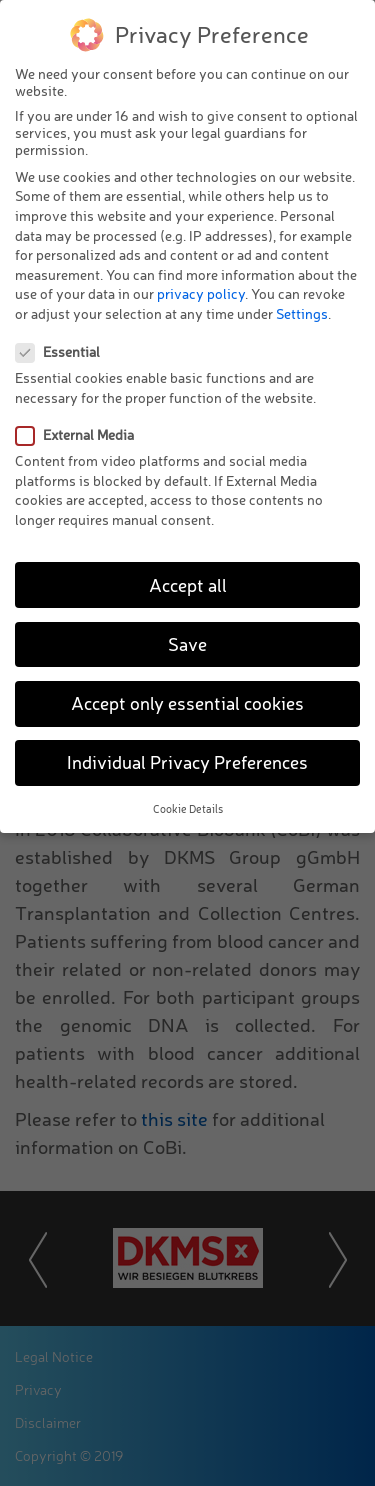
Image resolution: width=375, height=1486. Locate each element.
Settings (302, 313)
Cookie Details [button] (188, 809)
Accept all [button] (188, 584)
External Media (81, 434)
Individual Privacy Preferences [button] (187, 762)
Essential (64, 351)
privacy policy (201, 293)
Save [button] (187, 644)
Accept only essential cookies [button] (187, 703)
